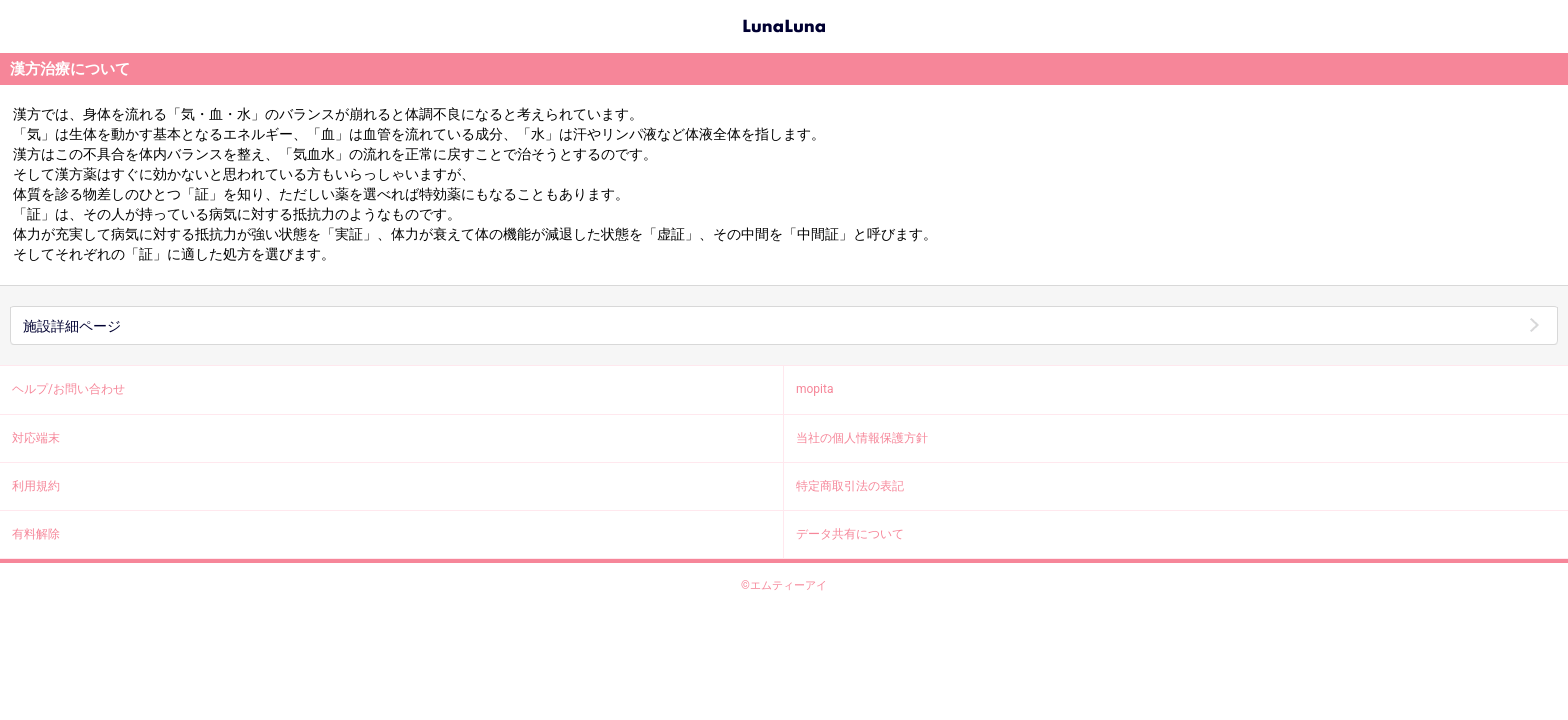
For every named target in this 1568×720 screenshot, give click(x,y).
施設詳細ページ (72, 326)
